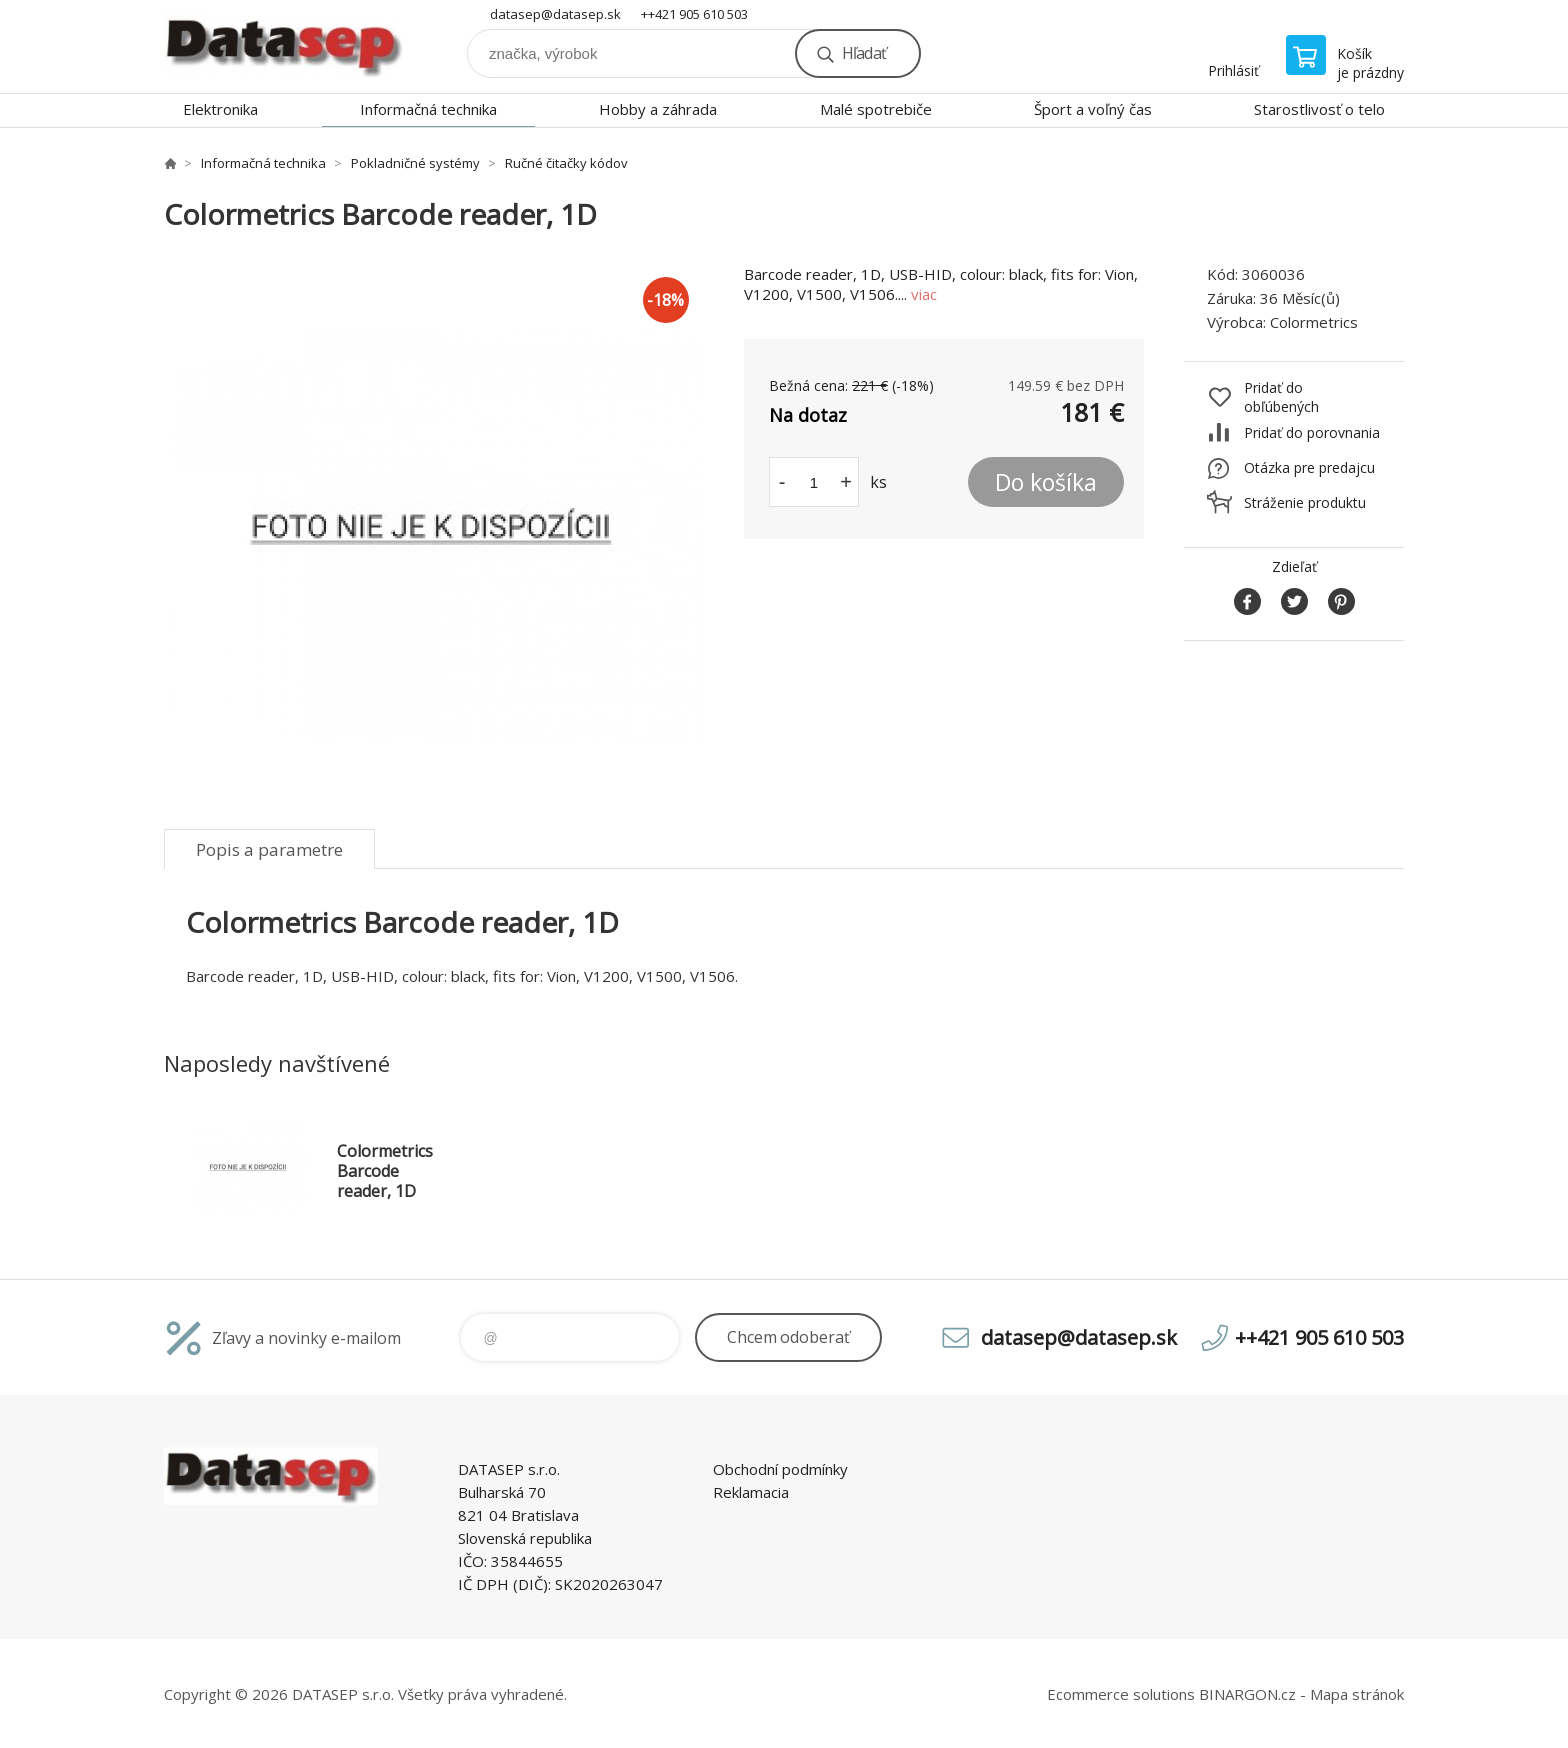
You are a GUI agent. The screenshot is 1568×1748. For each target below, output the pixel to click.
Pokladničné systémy (415, 163)
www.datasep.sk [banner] (284, 46)
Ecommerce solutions (1121, 1694)
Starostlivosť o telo (1319, 109)
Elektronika (220, 109)
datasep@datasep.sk (555, 14)
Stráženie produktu (1305, 502)
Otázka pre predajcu (1309, 467)
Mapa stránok (1357, 1694)
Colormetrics (1314, 322)
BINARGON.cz (1247, 1694)
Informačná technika (428, 109)
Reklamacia (751, 1492)
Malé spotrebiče (876, 109)
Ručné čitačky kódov (566, 163)
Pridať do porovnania (1312, 432)
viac (924, 294)
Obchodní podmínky (780, 1469)
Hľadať (864, 53)
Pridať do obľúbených (1281, 397)
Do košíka (1046, 482)
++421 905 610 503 (694, 14)
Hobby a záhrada (658, 109)
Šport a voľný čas (1093, 109)
